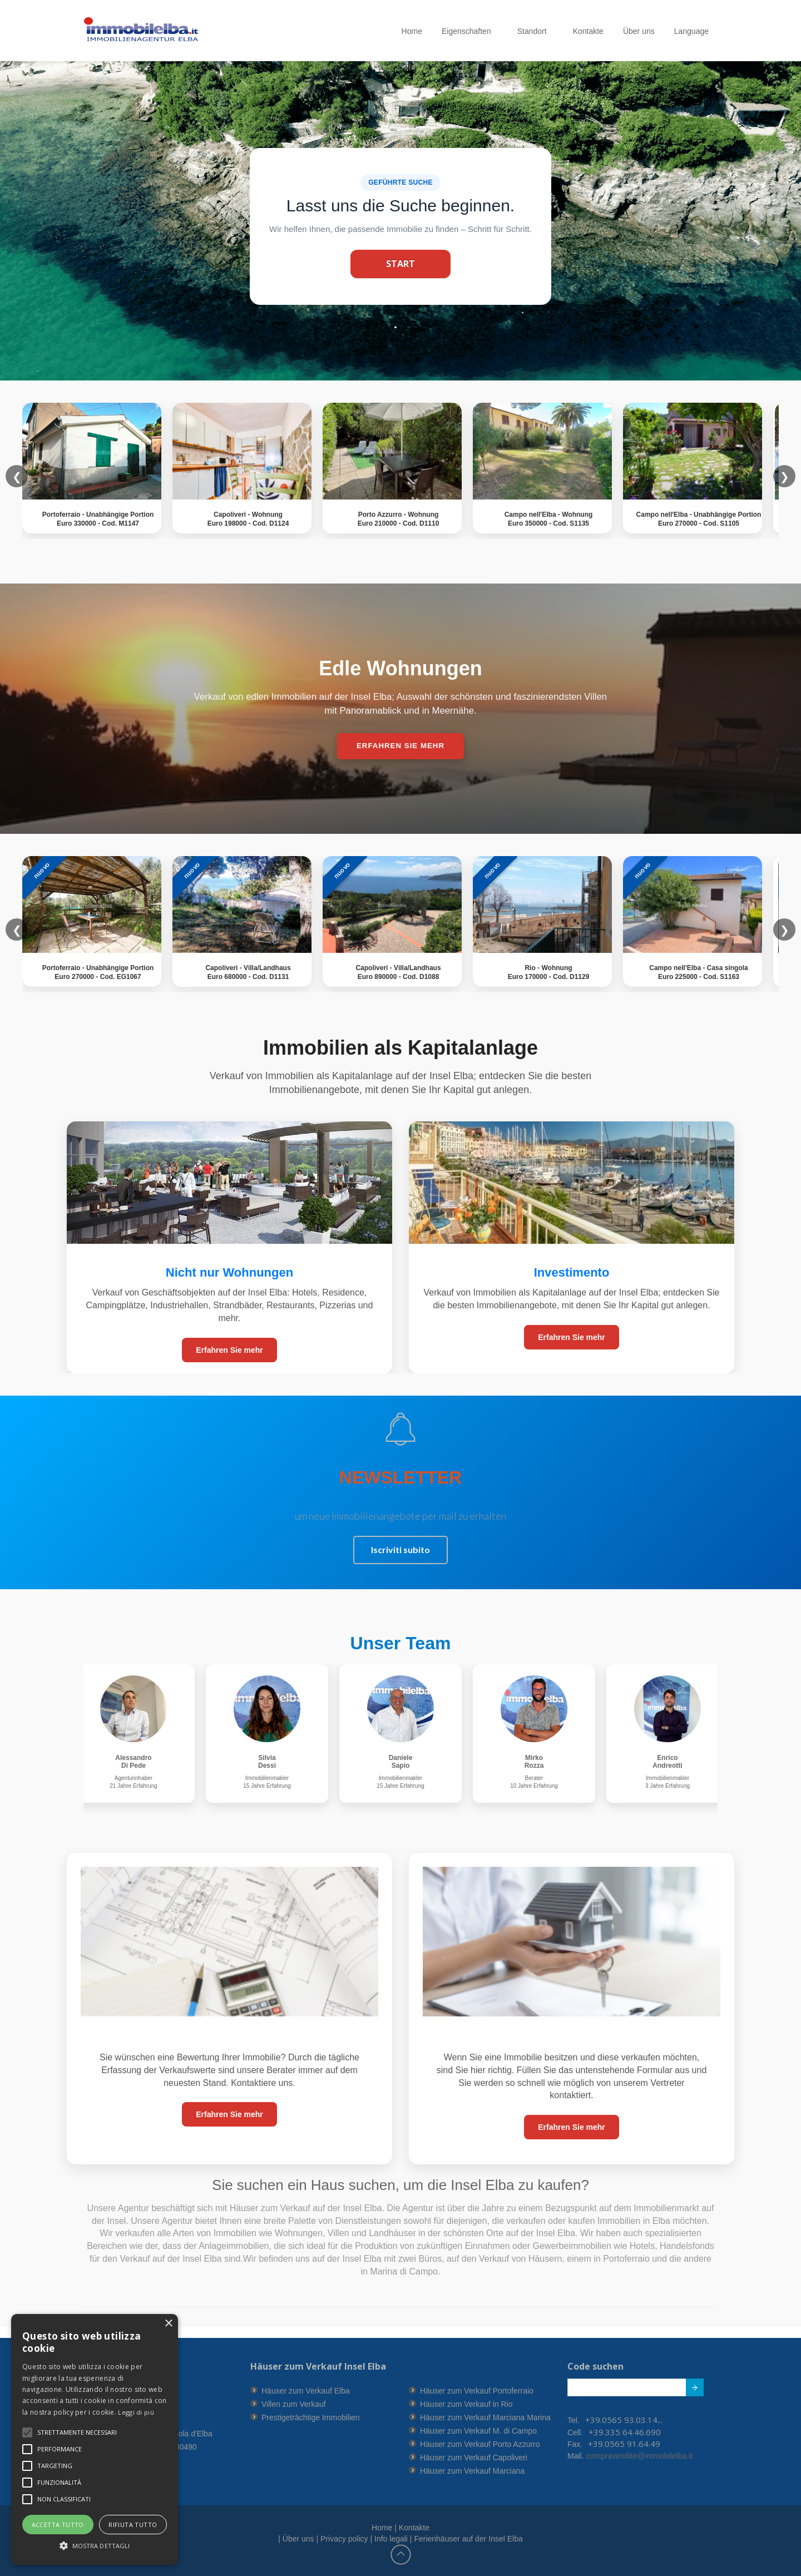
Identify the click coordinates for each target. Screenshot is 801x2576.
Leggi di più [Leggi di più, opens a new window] (136, 2412)
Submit (689, 2389)
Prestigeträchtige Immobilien (310, 2417)
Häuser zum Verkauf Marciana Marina (485, 2417)
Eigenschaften (470, 31)
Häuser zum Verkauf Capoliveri (473, 2457)
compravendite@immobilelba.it (638, 2455)
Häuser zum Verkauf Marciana (472, 2470)
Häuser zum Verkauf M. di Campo (478, 2430)
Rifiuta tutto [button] (132, 2524)
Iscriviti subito (400, 1549)
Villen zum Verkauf (293, 2404)
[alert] (94, 2439)
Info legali (391, 2538)
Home (412, 31)
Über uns (639, 31)
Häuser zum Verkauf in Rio (466, 2404)
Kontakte (588, 31)
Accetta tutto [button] (58, 2524)
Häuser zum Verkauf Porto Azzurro (480, 2444)
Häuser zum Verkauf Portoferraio (476, 2390)
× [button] (168, 2324)
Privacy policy (344, 2538)
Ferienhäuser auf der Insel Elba (468, 2538)
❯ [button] (784, 929)
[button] (77, 2432)
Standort (535, 31)
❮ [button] (17, 929)
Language (694, 31)
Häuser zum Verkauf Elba (305, 2390)
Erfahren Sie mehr (229, 1350)
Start (400, 264)
